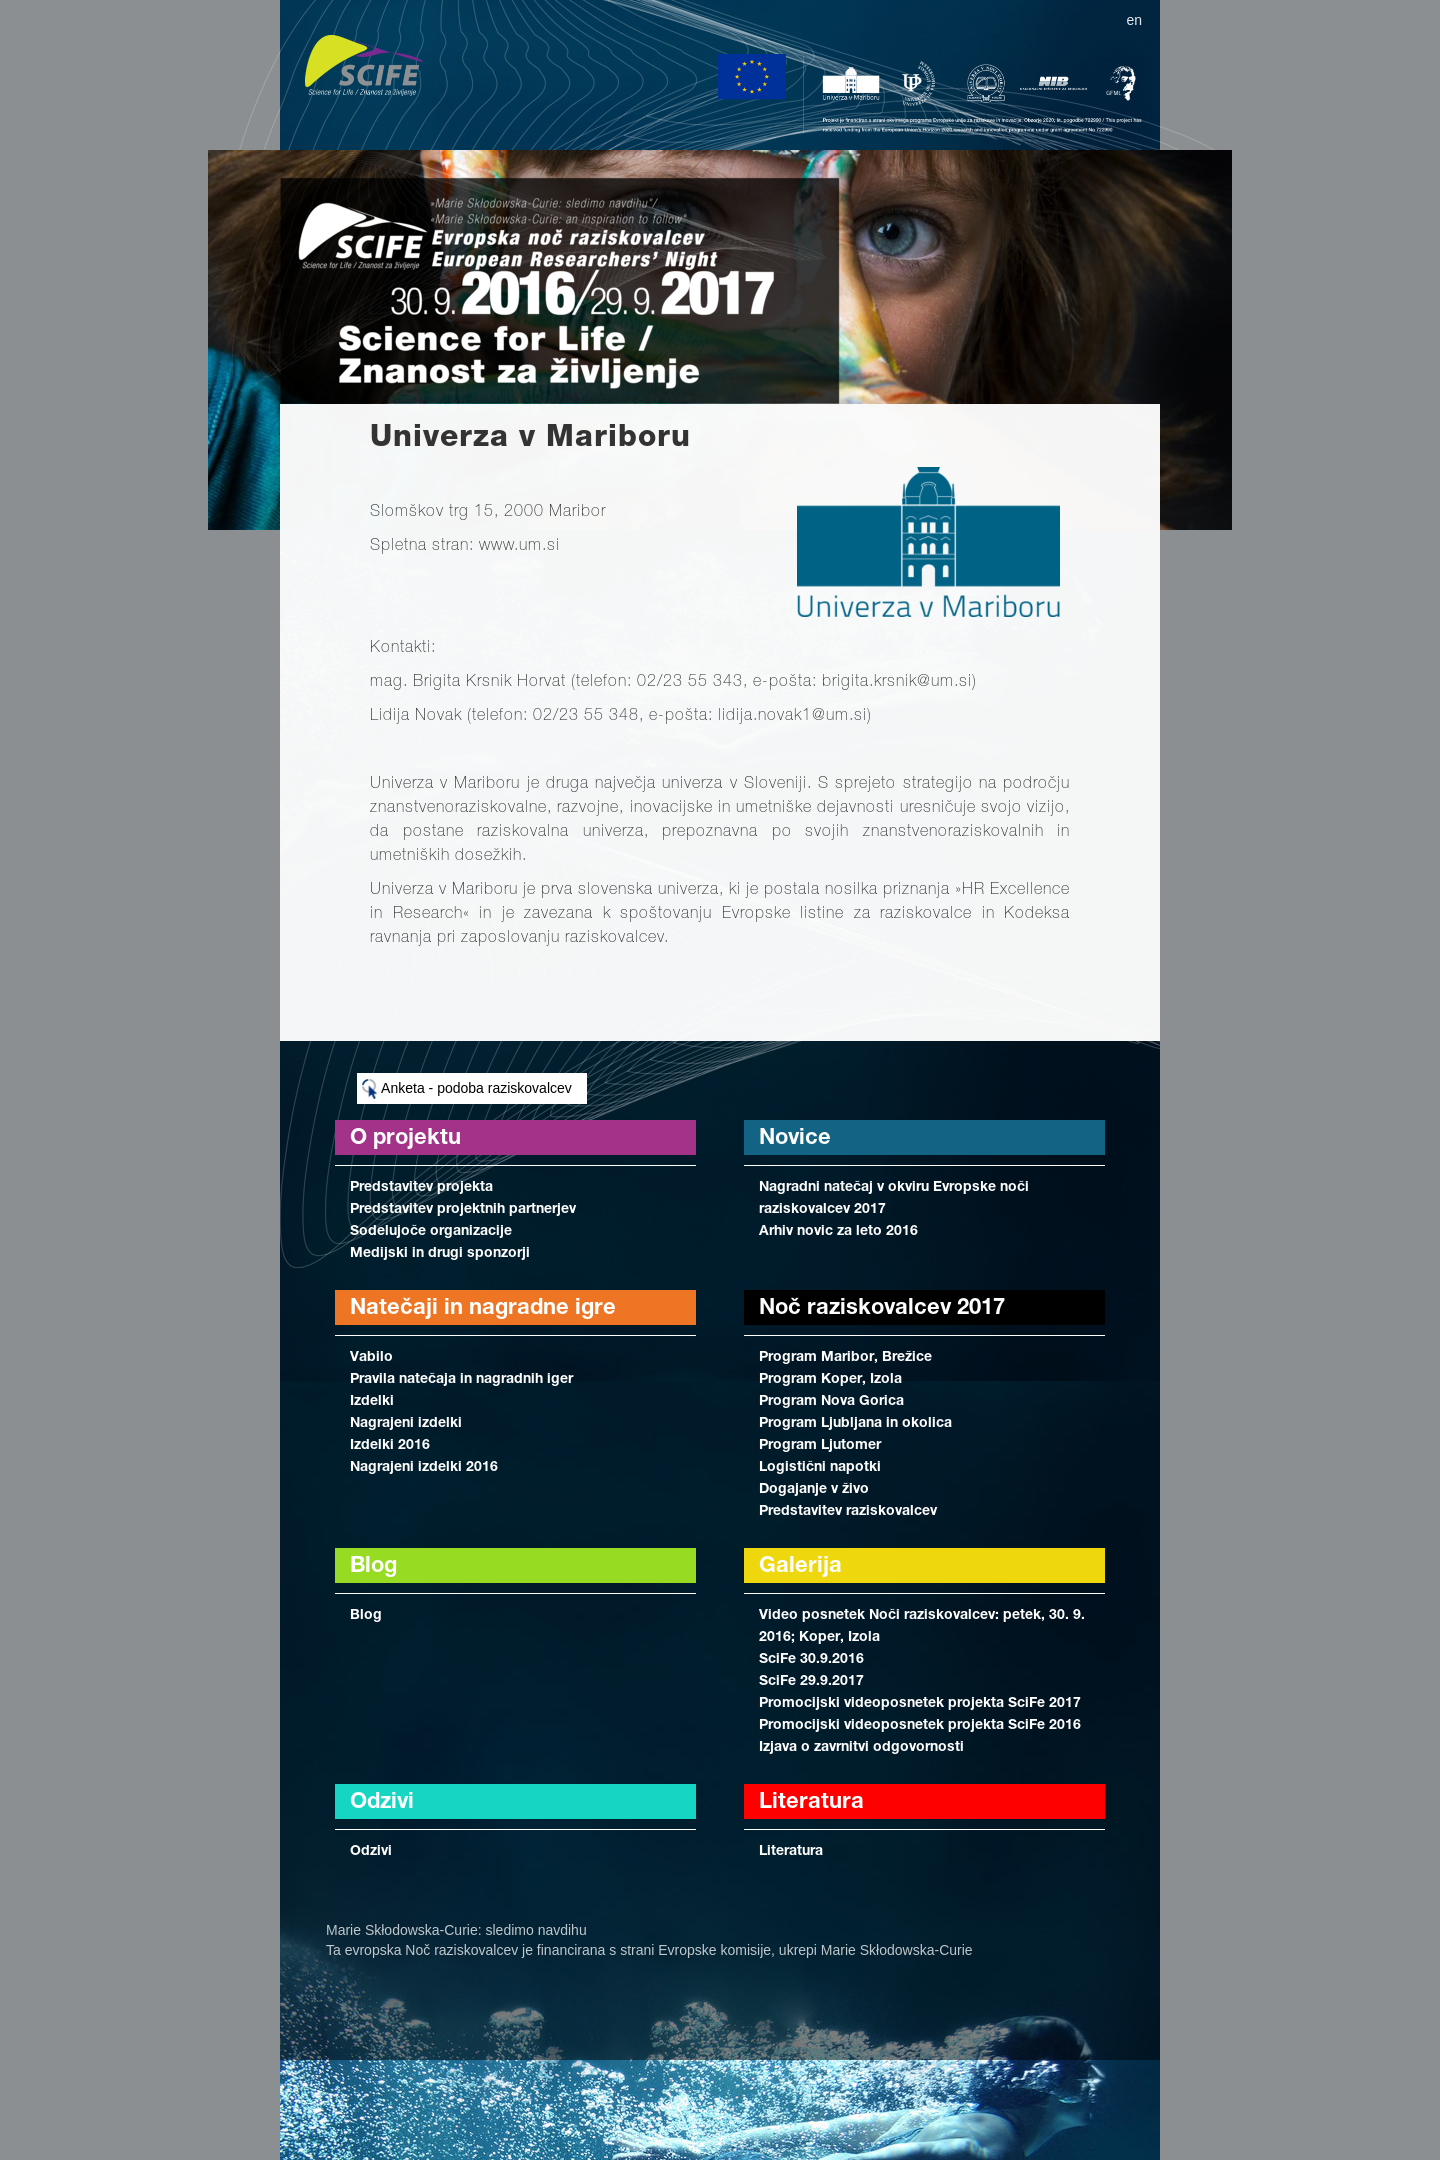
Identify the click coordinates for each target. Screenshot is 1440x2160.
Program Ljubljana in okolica (855, 1424)
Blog (366, 1616)
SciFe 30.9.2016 (811, 1660)
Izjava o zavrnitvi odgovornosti (861, 1748)
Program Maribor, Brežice (845, 1358)
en (1134, 20)
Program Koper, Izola (830, 1380)
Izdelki (372, 1402)
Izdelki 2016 (390, 1446)
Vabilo (371, 1358)
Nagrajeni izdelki (406, 1424)
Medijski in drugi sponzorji (440, 1254)
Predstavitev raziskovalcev (848, 1512)
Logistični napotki (820, 1468)
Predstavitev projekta (421, 1188)
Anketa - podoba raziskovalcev (467, 1089)
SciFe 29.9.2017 (811, 1682)
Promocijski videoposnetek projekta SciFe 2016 (920, 1726)
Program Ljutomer (820, 1446)
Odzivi (371, 1852)
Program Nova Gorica (831, 1402)
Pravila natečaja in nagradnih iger (461, 1380)
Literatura (791, 1852)
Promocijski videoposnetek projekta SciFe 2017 (920, 1704)
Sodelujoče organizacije (431, 1232)
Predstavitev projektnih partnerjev (463, 1210)
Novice (795, 1139)
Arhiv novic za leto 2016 (838, 1232)
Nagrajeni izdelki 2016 (424, 1468)
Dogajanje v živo (814, 1490)
